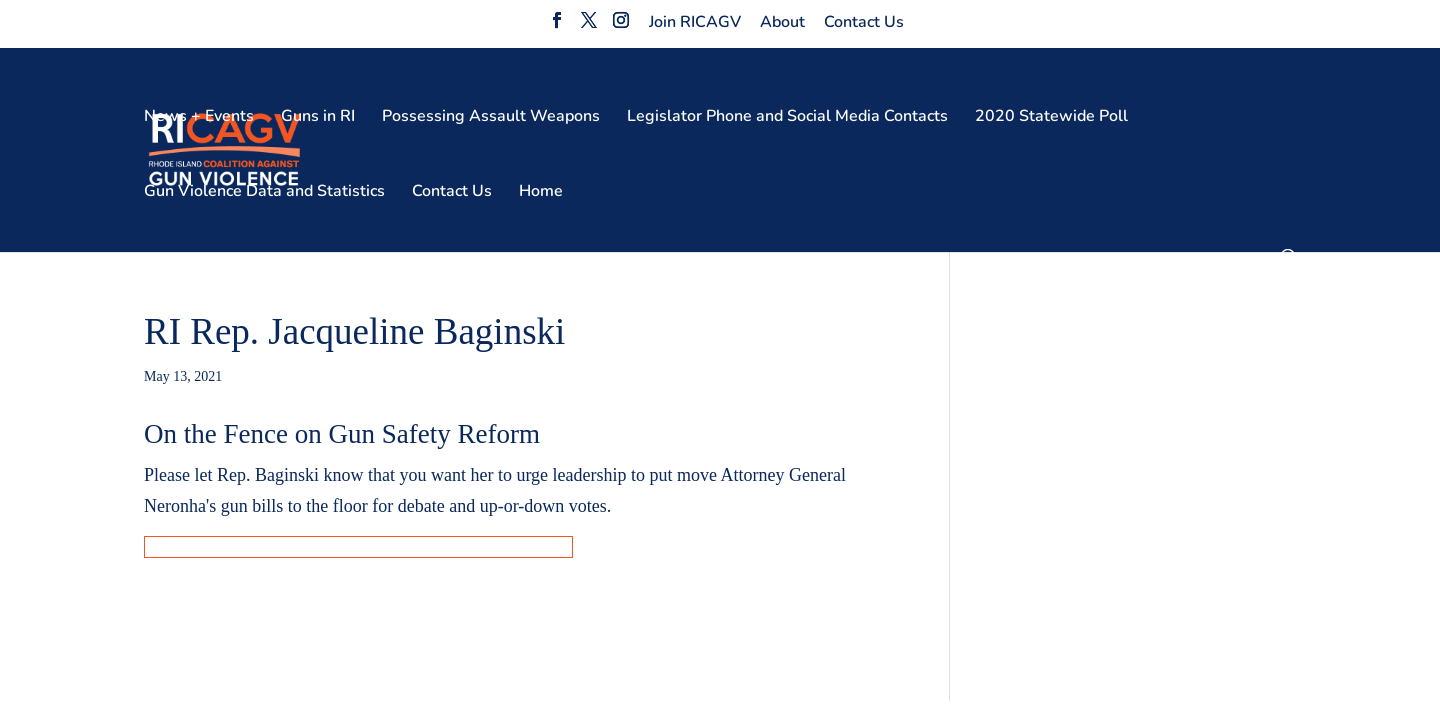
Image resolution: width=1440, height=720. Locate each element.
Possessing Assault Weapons (491, 118)
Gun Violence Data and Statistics (264, 193)
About (782, 22)
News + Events (199, 118)
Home (541, 193)
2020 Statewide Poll (1051, 118)
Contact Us (864, 22)
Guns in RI (318, 118)
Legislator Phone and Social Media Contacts (787, 118)
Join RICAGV (695, 22)
